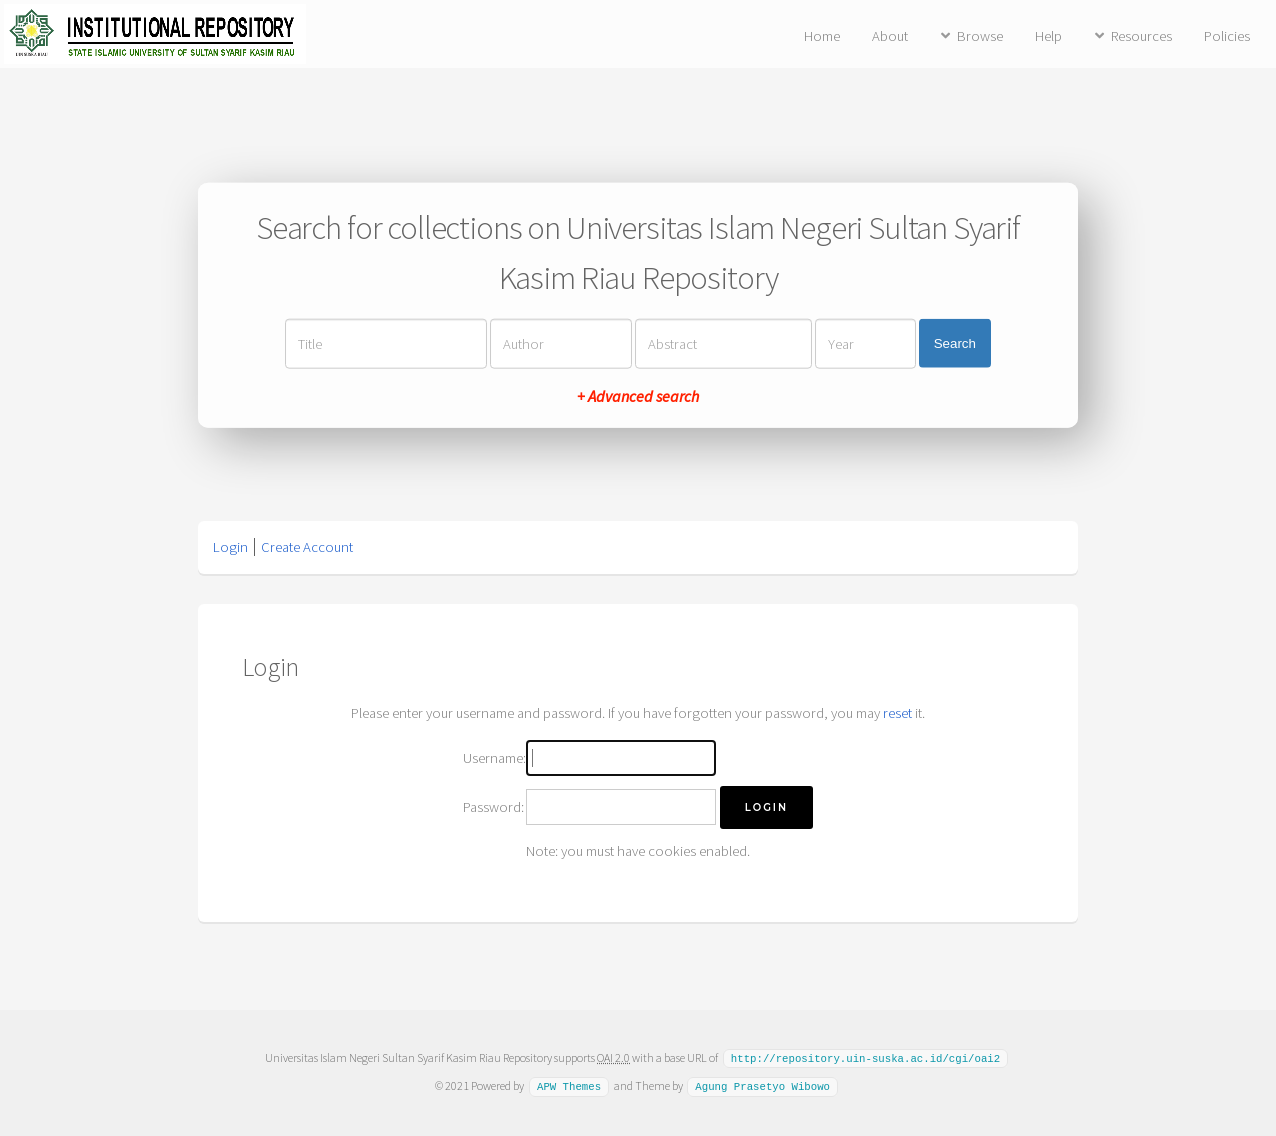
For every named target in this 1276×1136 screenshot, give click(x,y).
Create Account (307, 547)
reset (897, 713)
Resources (1141, 36)
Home (822, 36)
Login (230, 547)
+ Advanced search (638, 395)
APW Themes (569, 1085)
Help (1048, 36)
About (890, 36)
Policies (1227, 36)
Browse (980, 36)
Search (955, 343)
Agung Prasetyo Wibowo (762, 1085)
